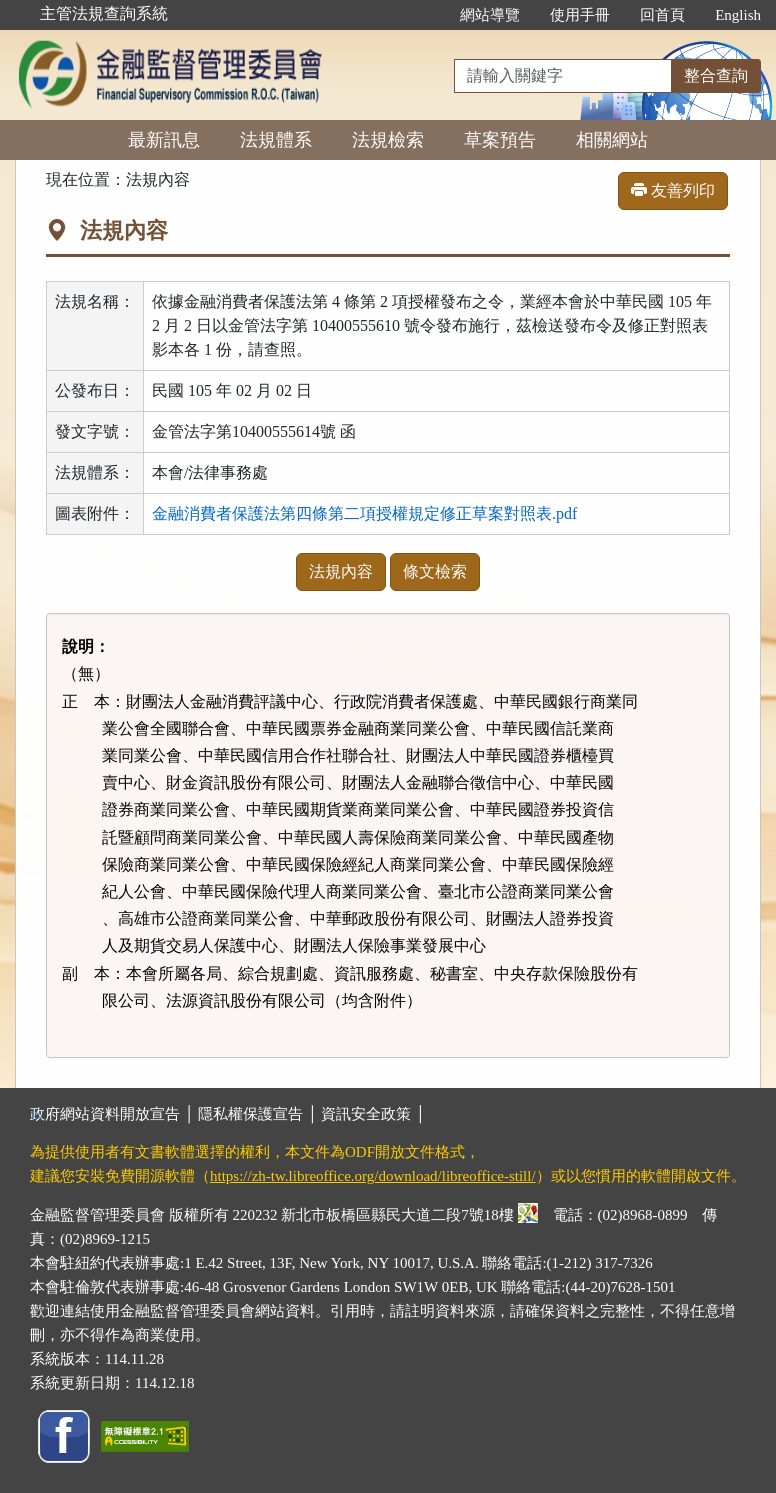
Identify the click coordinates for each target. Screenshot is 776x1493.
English (738, 15)
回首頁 (662, 15)
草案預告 (500, 140)
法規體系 (276, 140)
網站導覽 (490, 15)
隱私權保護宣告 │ (259, 1114)
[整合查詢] (563, 76)
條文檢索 (435, 571)
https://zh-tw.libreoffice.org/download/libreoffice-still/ (373, 1176)
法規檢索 (388, 140)
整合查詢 (716, 75)
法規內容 (341, 571)
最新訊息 (164, 140)
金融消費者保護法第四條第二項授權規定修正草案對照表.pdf (364, 513)
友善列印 (673, 190)
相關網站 (612, 140)
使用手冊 (580, 15)
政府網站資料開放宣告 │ (114, 1114)
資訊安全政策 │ (373, 1114)
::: (424, 15)
